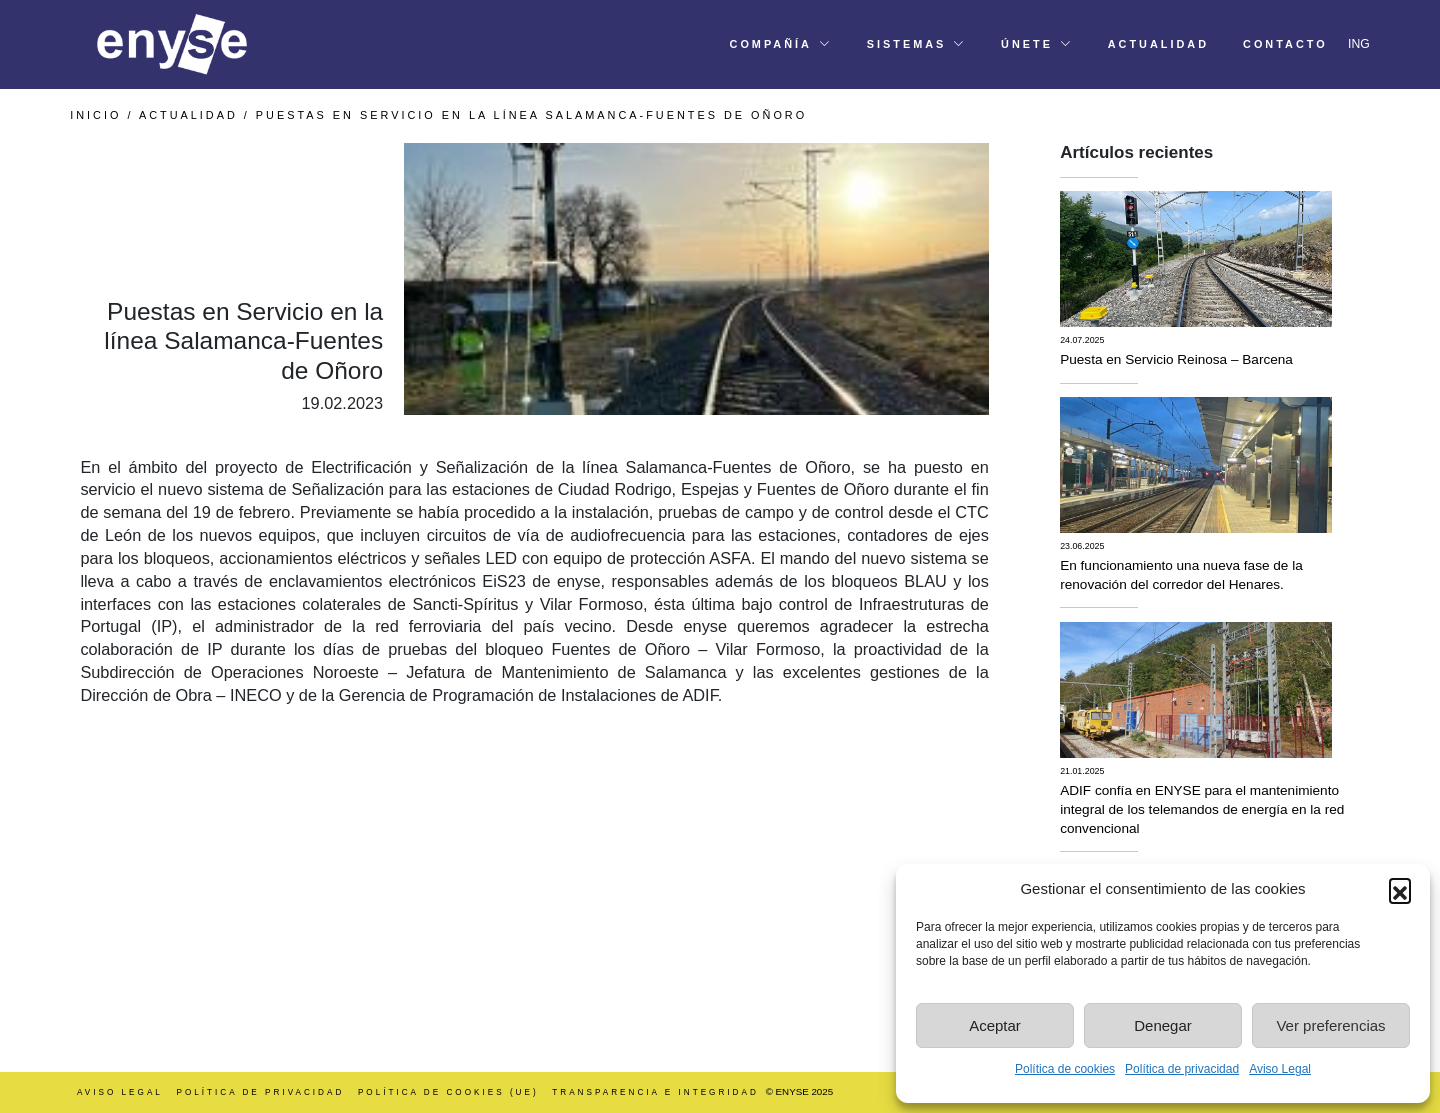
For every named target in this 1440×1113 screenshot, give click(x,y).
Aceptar (995, 1025)
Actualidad (188, 115)
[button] (1400, 889)
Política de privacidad (1182, 1069)
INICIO (95, 115)
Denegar (1163, 1025)
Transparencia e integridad (655, 1092)
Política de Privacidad (260, 1092)
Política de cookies (1065, 1069)
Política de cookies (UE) (448, 1092)
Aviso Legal (1280, 1069)
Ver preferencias (1330, 1025)
